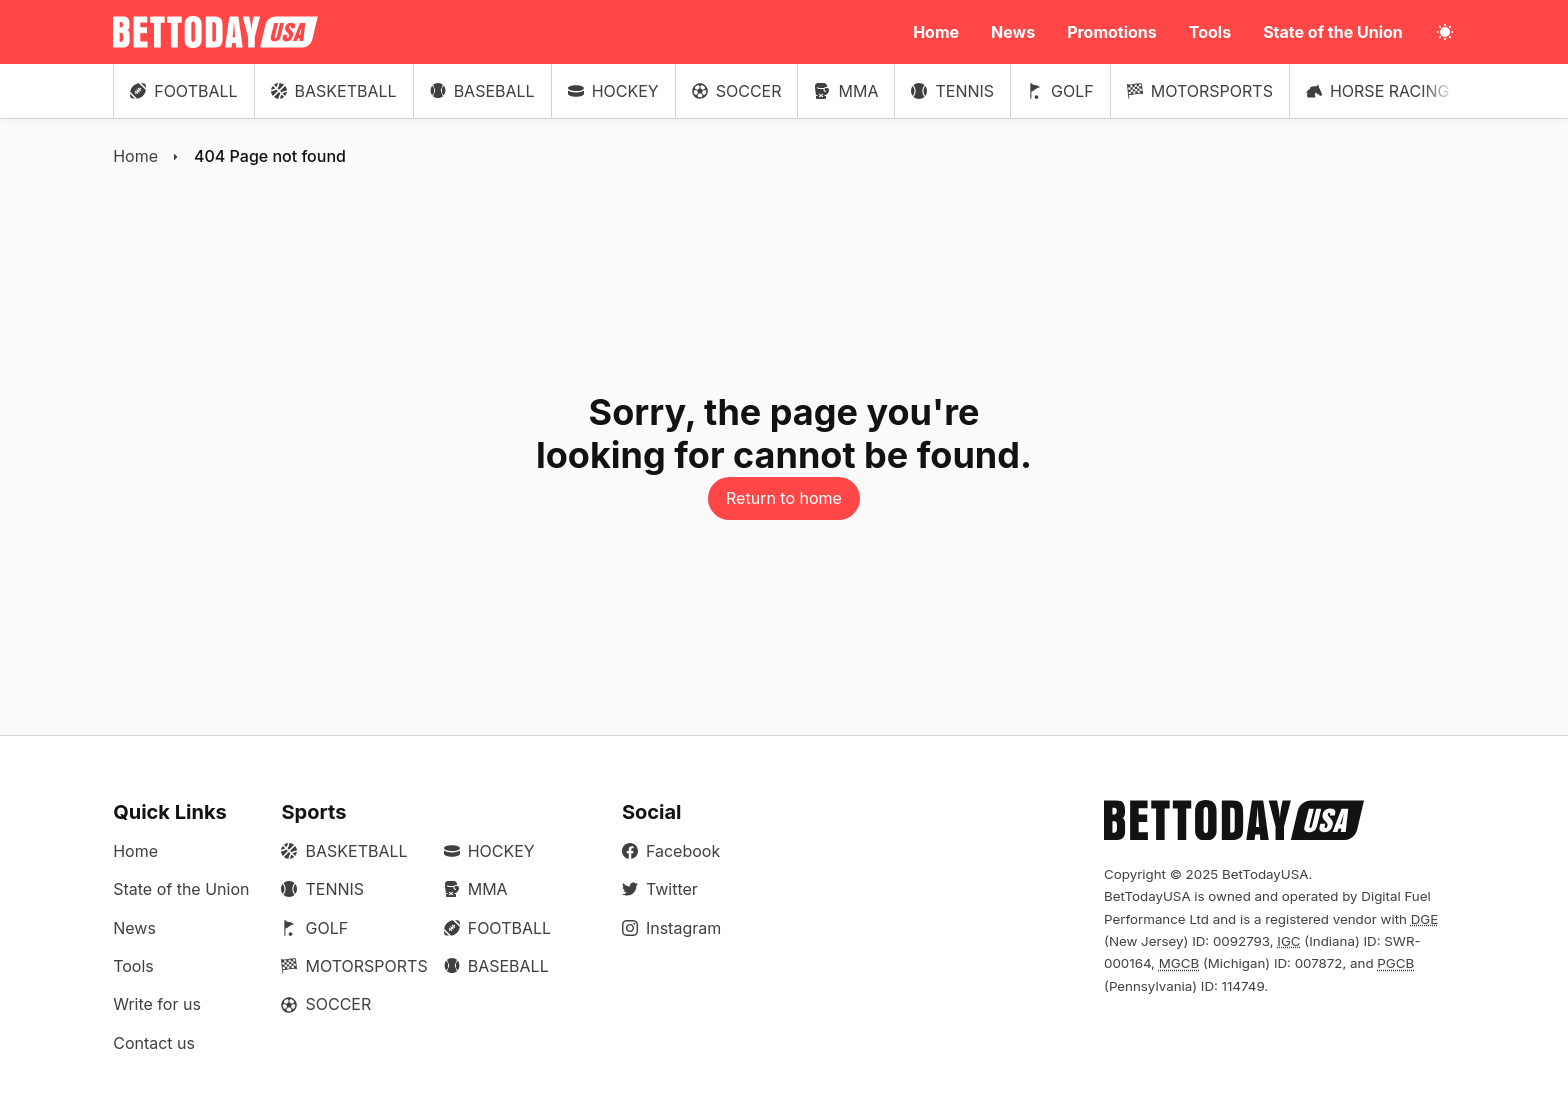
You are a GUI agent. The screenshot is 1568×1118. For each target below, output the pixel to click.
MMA (846, 91)
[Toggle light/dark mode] (1445, 32)
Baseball (482, 91)
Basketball (334, 91)
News (1013, 32)
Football (183, 91)
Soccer (737, 91)
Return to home (784, 498)
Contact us (154, 1043)
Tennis (952, 91)
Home (936, 32)
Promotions (1112, 32)
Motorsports (1200, 91)
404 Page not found (270, 156)
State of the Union (1333, 32)
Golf (1060, 91)
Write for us (157, 1004)
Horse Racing (1378, 91)
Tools (1210, 32)
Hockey (613, 91)
